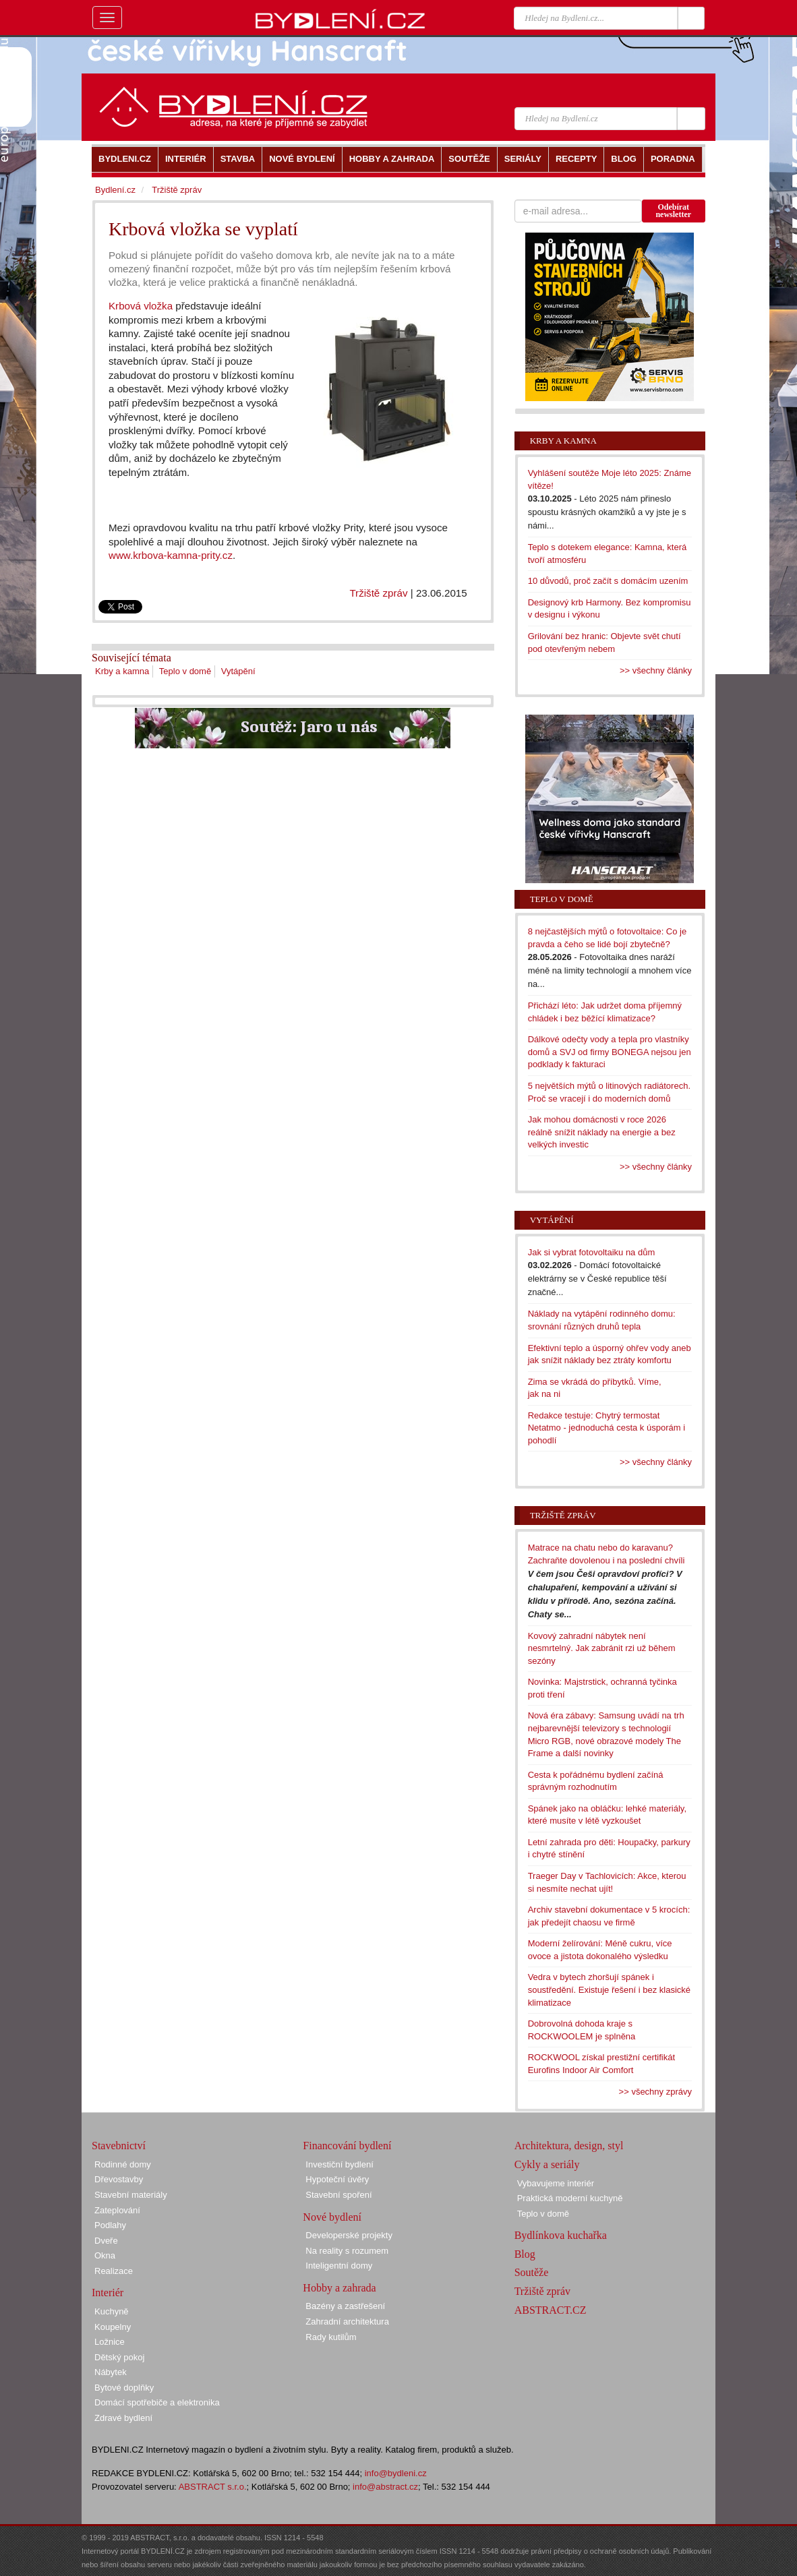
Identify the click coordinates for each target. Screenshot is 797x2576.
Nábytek (110, 2372)
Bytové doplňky (124, 2388)
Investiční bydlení (339, 2164)
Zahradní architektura (347, 2321)
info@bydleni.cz (396, 2473)
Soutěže (531, 2272)
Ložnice (109, 2342)
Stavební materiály (130, 2195)
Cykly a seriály (547, 2164)
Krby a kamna (122, 671)
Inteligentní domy (338, 2265)
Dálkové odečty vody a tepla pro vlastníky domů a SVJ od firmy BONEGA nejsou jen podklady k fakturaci (609, 1051)
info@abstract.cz (385, 2487)
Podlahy (110, 2225)
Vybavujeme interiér (555, 2183)
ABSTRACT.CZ (550, 2310)
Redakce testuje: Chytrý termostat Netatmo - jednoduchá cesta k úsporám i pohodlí (606, 1427)
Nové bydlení (332, 2217)
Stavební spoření (338, 2195)
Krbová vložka (141, 305)
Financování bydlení (347, 2145)
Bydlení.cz (115, 190)
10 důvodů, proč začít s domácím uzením (608, 581)
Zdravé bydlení (123, 2418)
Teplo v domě (185, 671)
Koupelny (112, 2327)
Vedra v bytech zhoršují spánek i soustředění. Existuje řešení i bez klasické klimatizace (609, 1989)
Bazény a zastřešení (345, 2306)
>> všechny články (656, 670)
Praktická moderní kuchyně (570, 2198)
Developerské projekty (348, 2235)
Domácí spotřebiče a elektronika (157, 2402)
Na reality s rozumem (346, 2251)
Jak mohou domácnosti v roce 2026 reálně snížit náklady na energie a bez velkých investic (602, 1131)
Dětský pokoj (119, 2357)
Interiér (107, 2292)
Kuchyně (111, 2311)
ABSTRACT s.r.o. (213, 2487)
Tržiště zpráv (378, 593)
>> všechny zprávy (655, 2092)
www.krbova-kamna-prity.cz (171, 555)
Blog (524, 2254)
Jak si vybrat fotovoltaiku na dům (591, 1252)
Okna (104, 2255)
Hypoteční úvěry (337, 2179)
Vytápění (238, 671)
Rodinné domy (122, 2164)
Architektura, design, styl (569, 2145)
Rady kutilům (330, 2337)
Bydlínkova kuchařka (560, 2235)
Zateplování (117, 2210)
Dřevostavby (118, 2179)
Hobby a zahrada (339, 2288)
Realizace (113, 2271)
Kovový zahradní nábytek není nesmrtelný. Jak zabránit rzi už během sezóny (602, 1648)
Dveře (106, 2241)
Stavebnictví (119, 2145)
